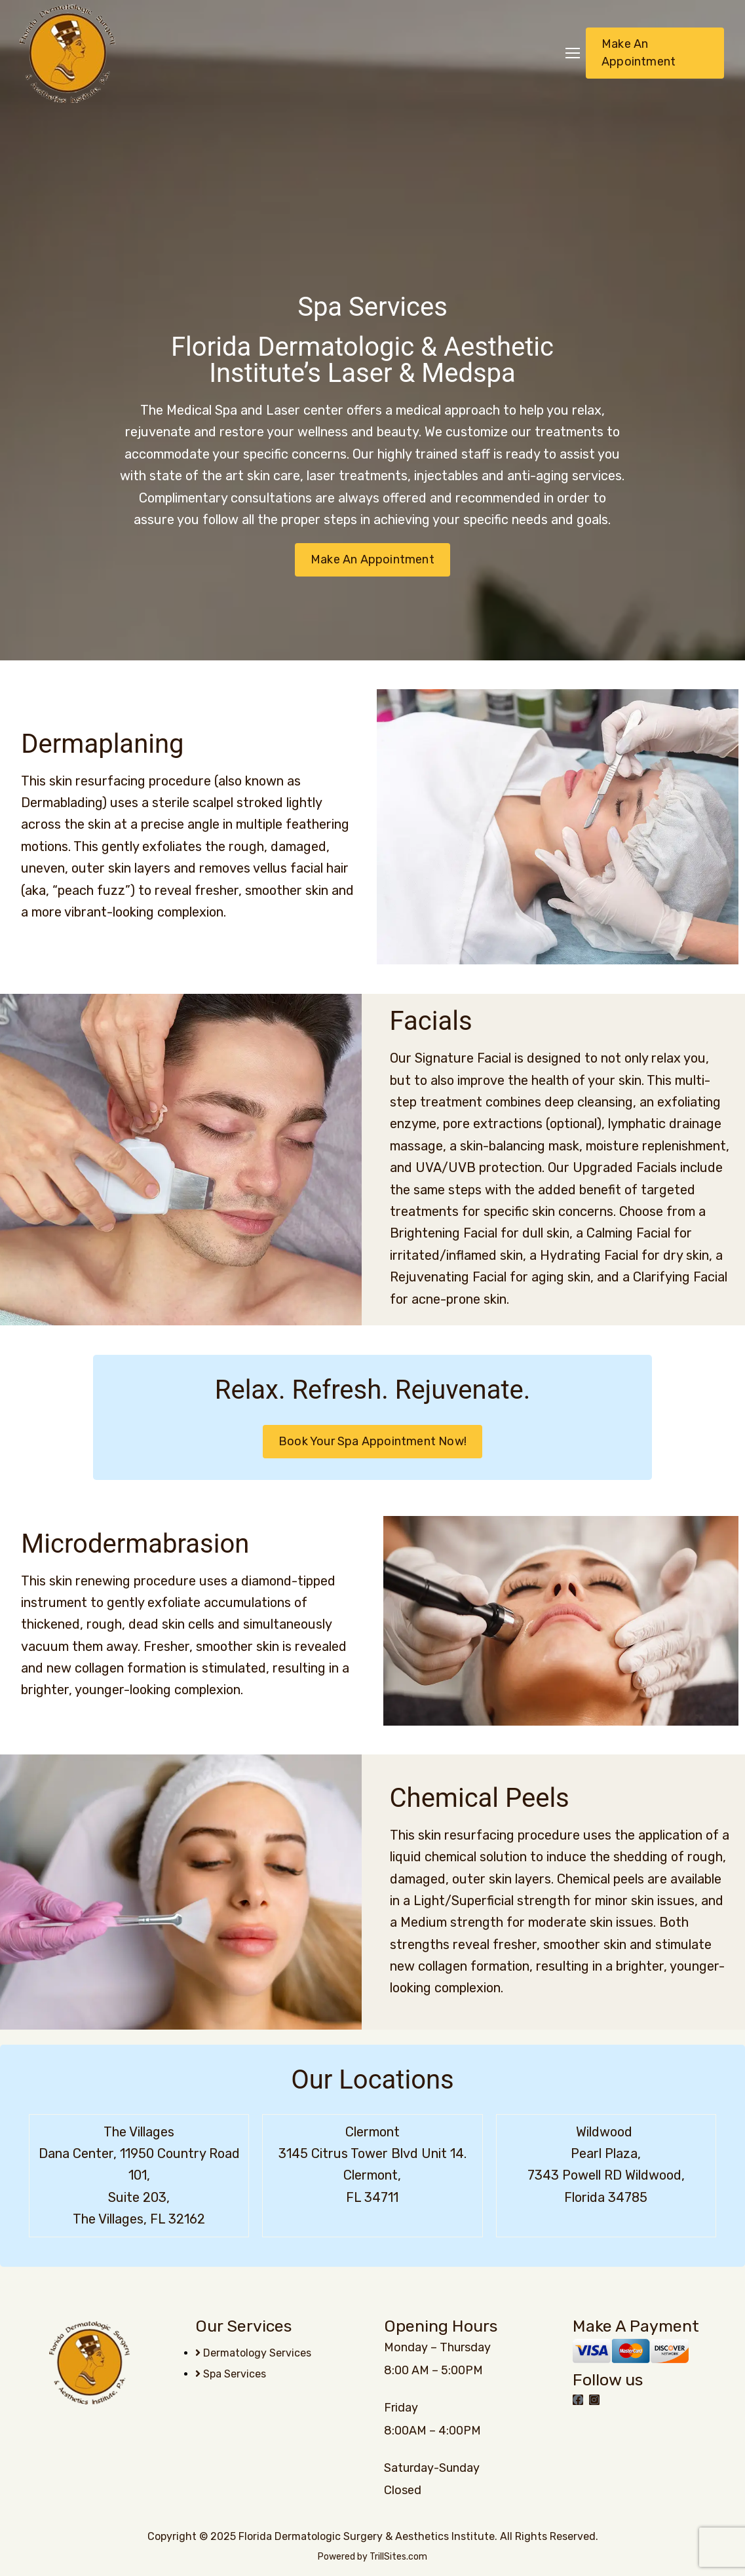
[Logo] (67, 53)
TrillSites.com (398, 2556)
